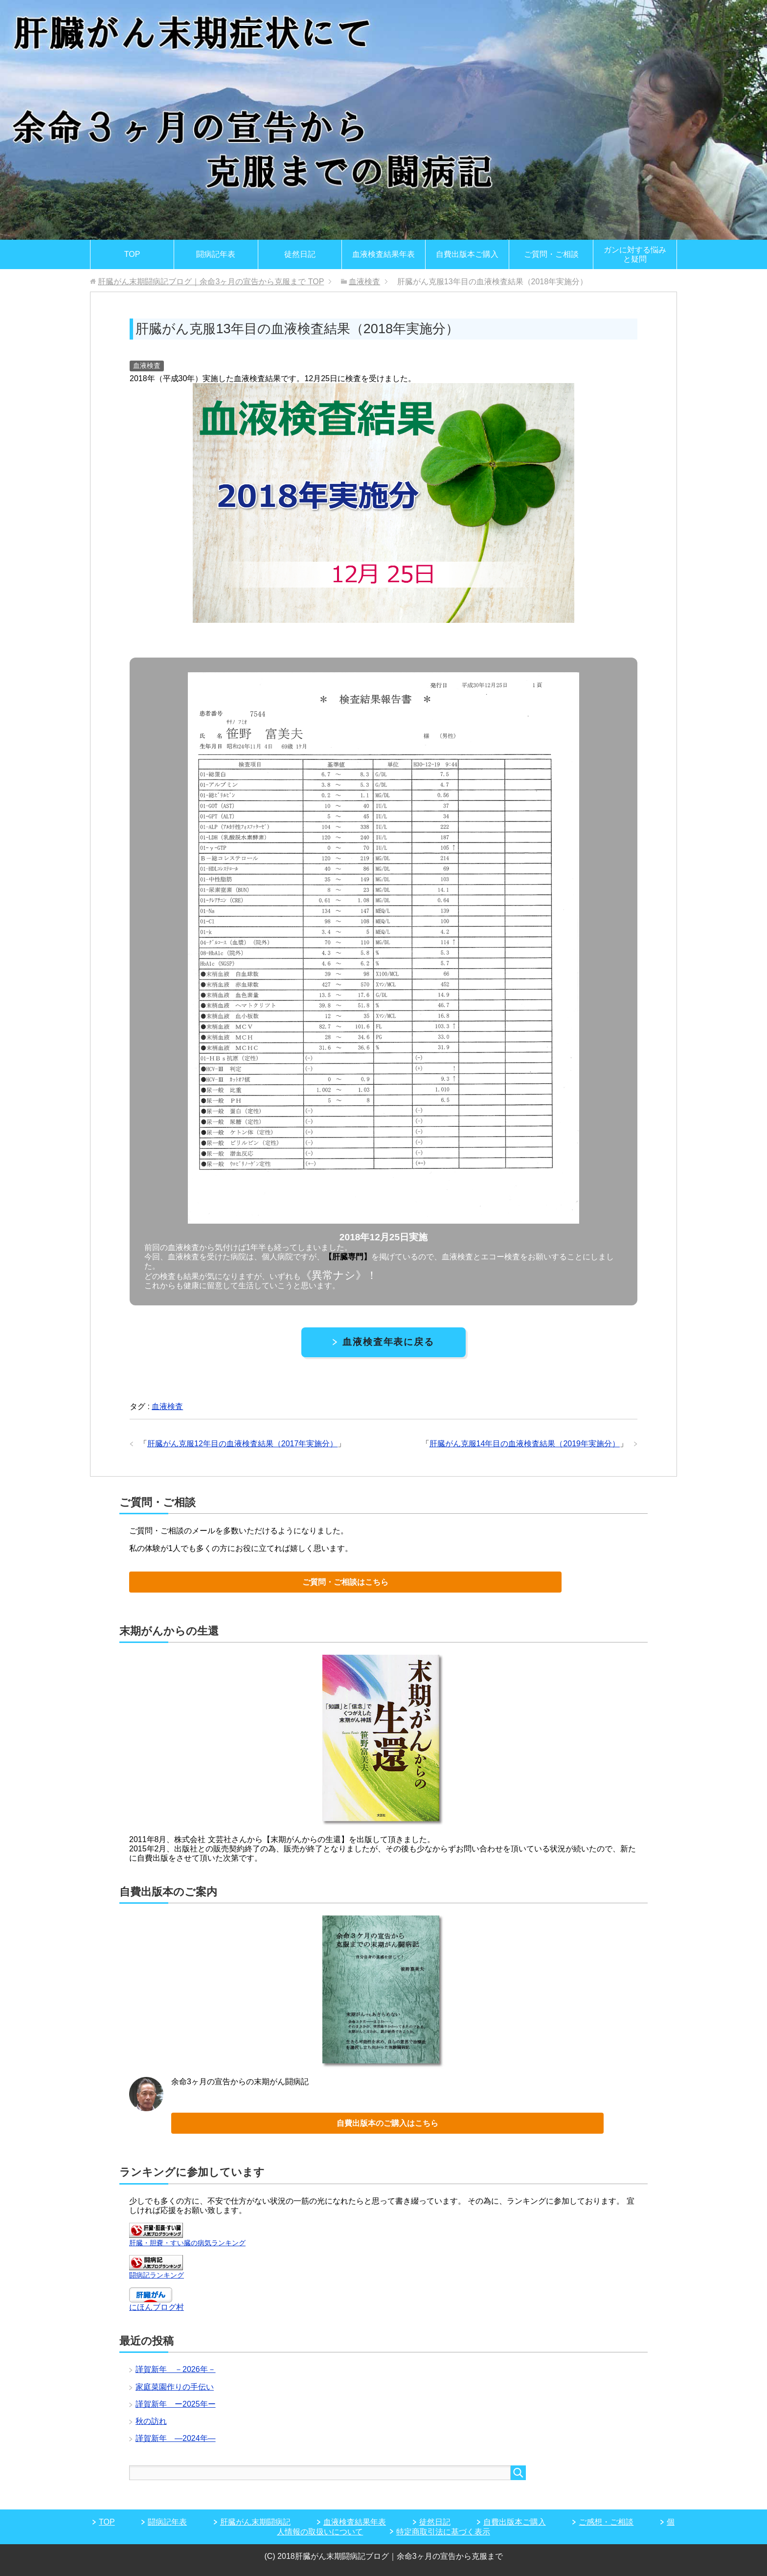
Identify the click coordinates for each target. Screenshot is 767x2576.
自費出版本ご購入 (467, 254)
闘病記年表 (215, 254)
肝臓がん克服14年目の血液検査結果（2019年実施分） (524, 1443)
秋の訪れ (151, 2421)
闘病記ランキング (156, 2275)
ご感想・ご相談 (606, 2522)
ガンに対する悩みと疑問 (635, 254)
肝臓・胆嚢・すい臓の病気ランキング (187, 2243)
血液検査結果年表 (383, 254)
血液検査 (146, 365)
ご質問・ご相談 (551, 254)
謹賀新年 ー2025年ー (175, 2404)
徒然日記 (300, 254)
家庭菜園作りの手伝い (174, 2387)
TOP (132, 254)
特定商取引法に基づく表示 (443, 2532)
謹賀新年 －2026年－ (175, 2369)
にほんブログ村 (156, 2307)
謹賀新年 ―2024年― (175, 2438)
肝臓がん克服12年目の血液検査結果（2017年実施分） (242, 1443)
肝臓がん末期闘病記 (255, 2522)
